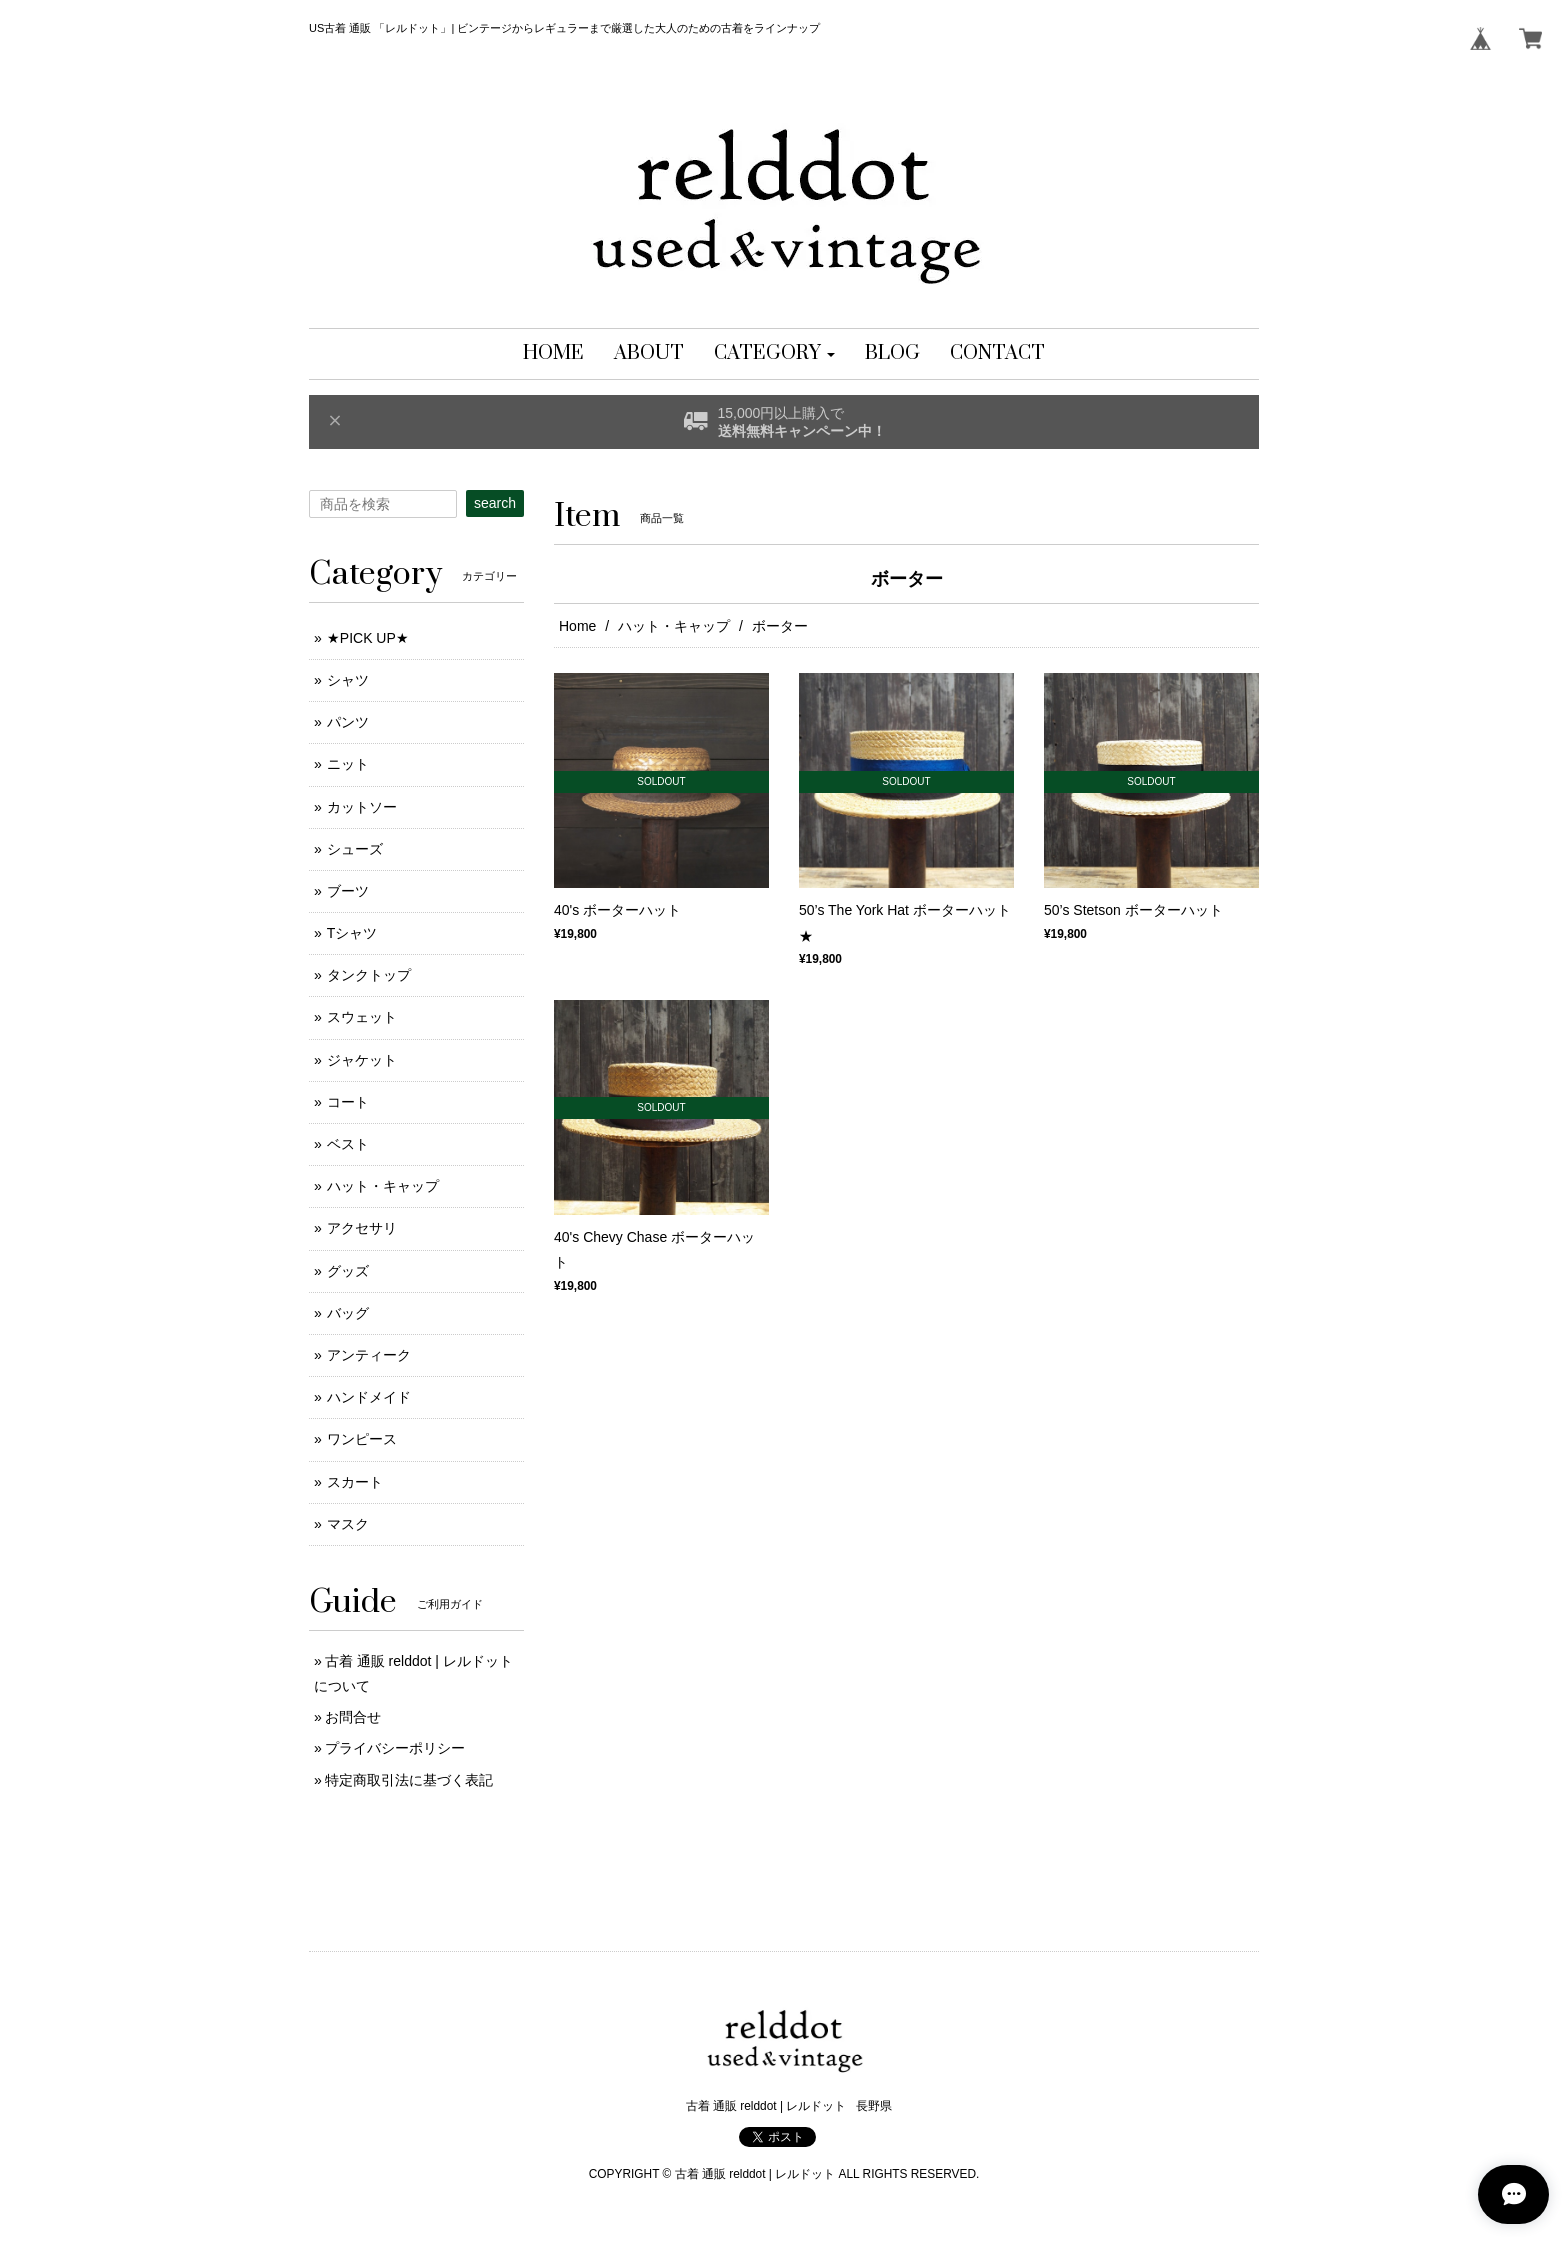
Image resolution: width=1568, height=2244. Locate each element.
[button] (774, 354)
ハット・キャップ (674, 626)
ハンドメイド (369, 1397)
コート (348, 1102)
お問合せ (353, 1717)
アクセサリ (362, 1228)
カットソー (362, 807)
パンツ (348, 722)
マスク (348, 1524)
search (495, 503)
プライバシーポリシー (395, 1748)
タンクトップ (369, 975)
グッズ (348, 1271)
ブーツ (348, 891)
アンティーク (369, 1355)
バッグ (348, 1313)
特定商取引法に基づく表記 (409, 1780)
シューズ (355, 849)
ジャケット (362, 1060)
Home (577, 626)
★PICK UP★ (368, 638)
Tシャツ (352, 933)
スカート (355, 1482)
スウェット (362, 1017)
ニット (348, 764)
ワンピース (362, 1439)
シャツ (348, 680)
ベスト (348, 1144)
